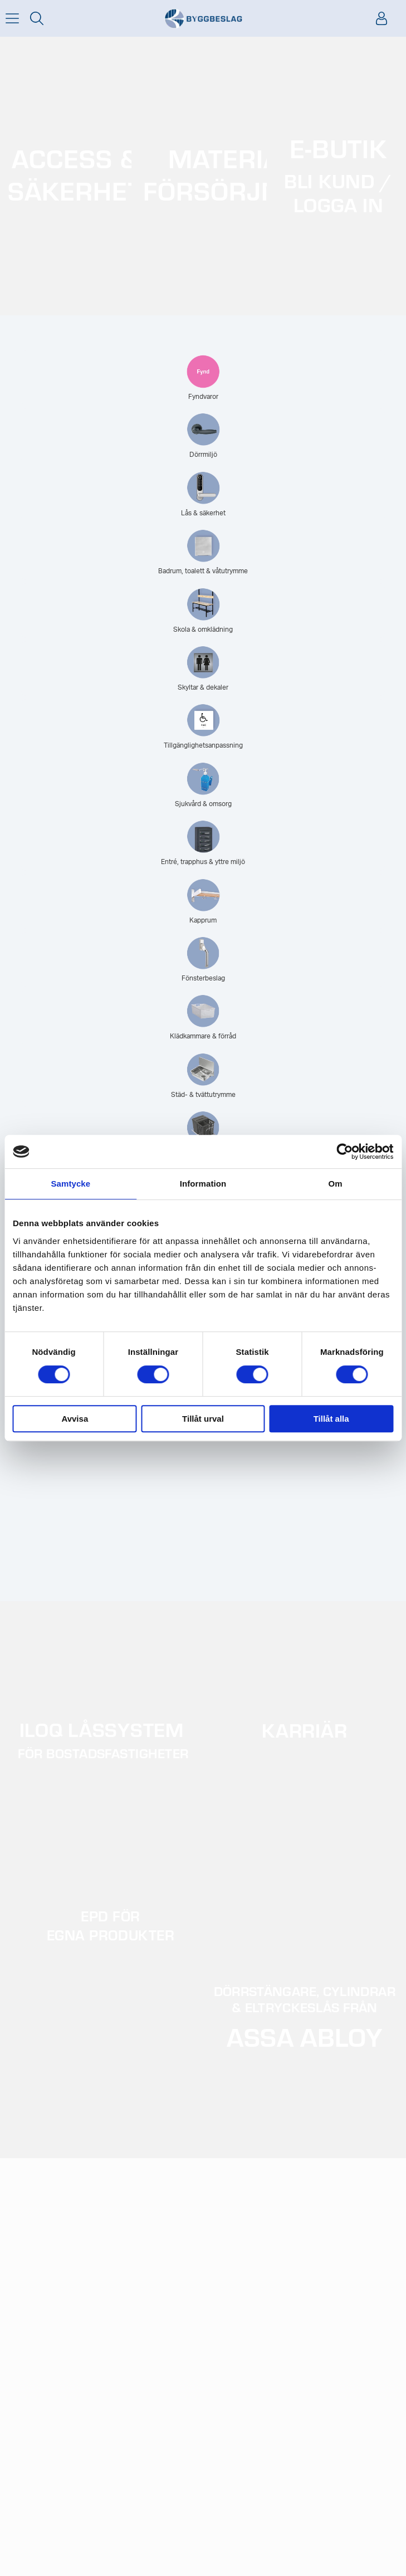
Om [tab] (336, 1183)
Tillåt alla (331, 1418)
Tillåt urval (203, 1418)
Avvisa (74, 1418)
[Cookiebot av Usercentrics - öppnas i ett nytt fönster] (344, 1151)
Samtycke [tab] (70, 1183)
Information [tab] (203, 1183)
